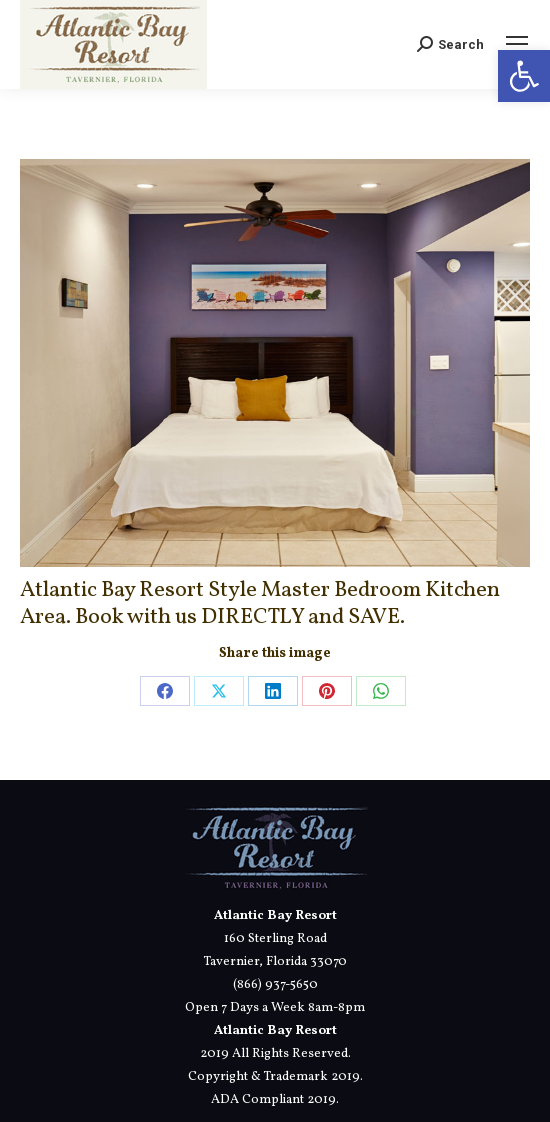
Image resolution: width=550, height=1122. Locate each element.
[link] (524, 76)
